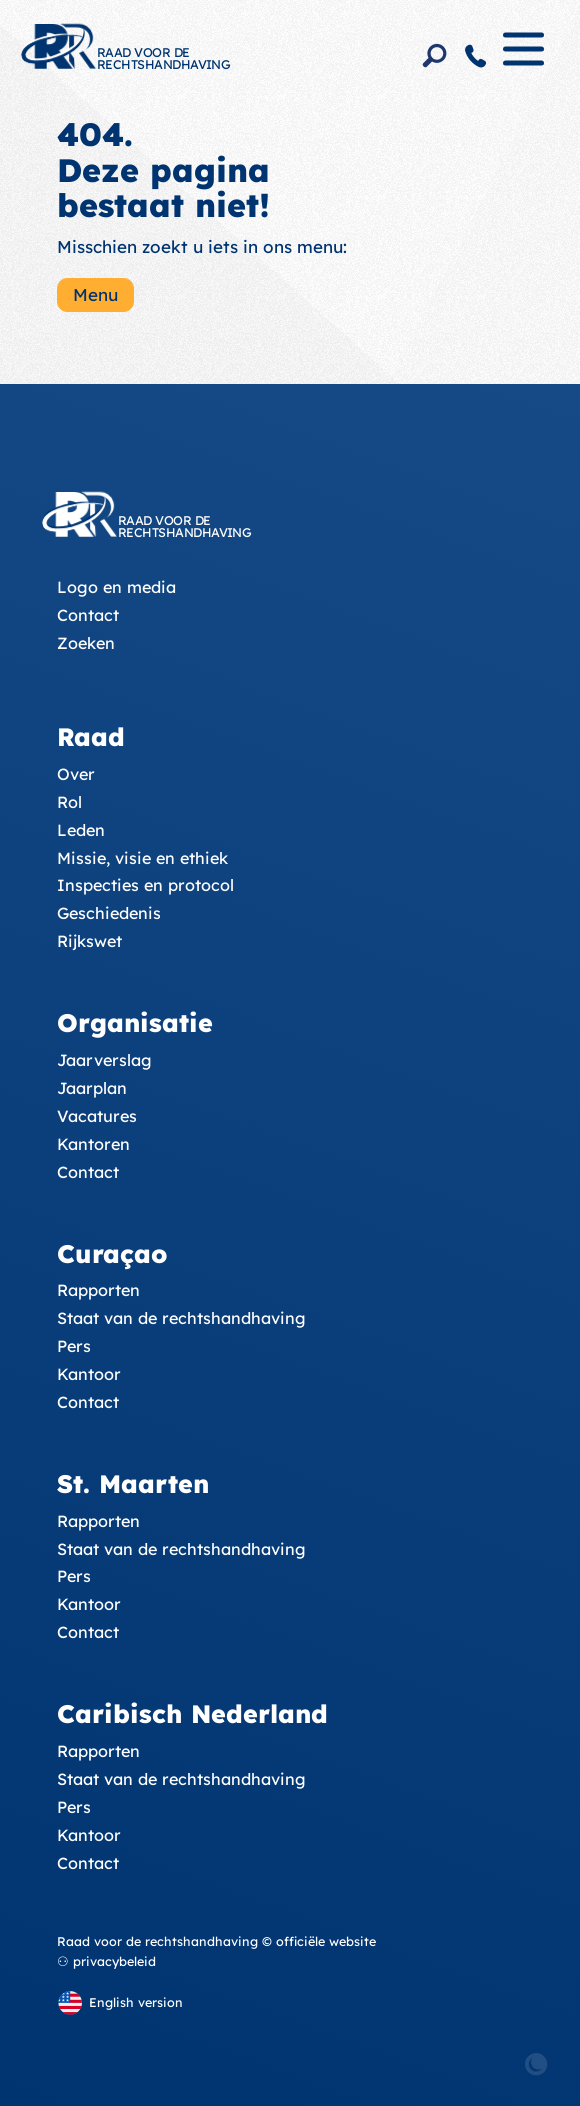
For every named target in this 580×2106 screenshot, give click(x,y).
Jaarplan (92, 1088)
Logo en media (116, 587)
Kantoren (93, 1144)
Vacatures (97, 1116)
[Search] (435, 56)
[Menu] (523, 57)
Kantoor (89, 1374)
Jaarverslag (104, 1060)
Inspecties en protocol (145, 885)
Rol (69, 802)
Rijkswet (89, 941)
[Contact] (476, 56)
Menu (95, 294)
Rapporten (98, 1290)
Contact (88, 615)
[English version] (120, 2002)
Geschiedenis (109, 913)
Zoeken (86, 643)
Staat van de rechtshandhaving (181, 1318)
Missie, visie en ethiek (142, 858)
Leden (81, 830)
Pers (74, 1346)
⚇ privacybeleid (106, 1961)
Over (76, 774)
